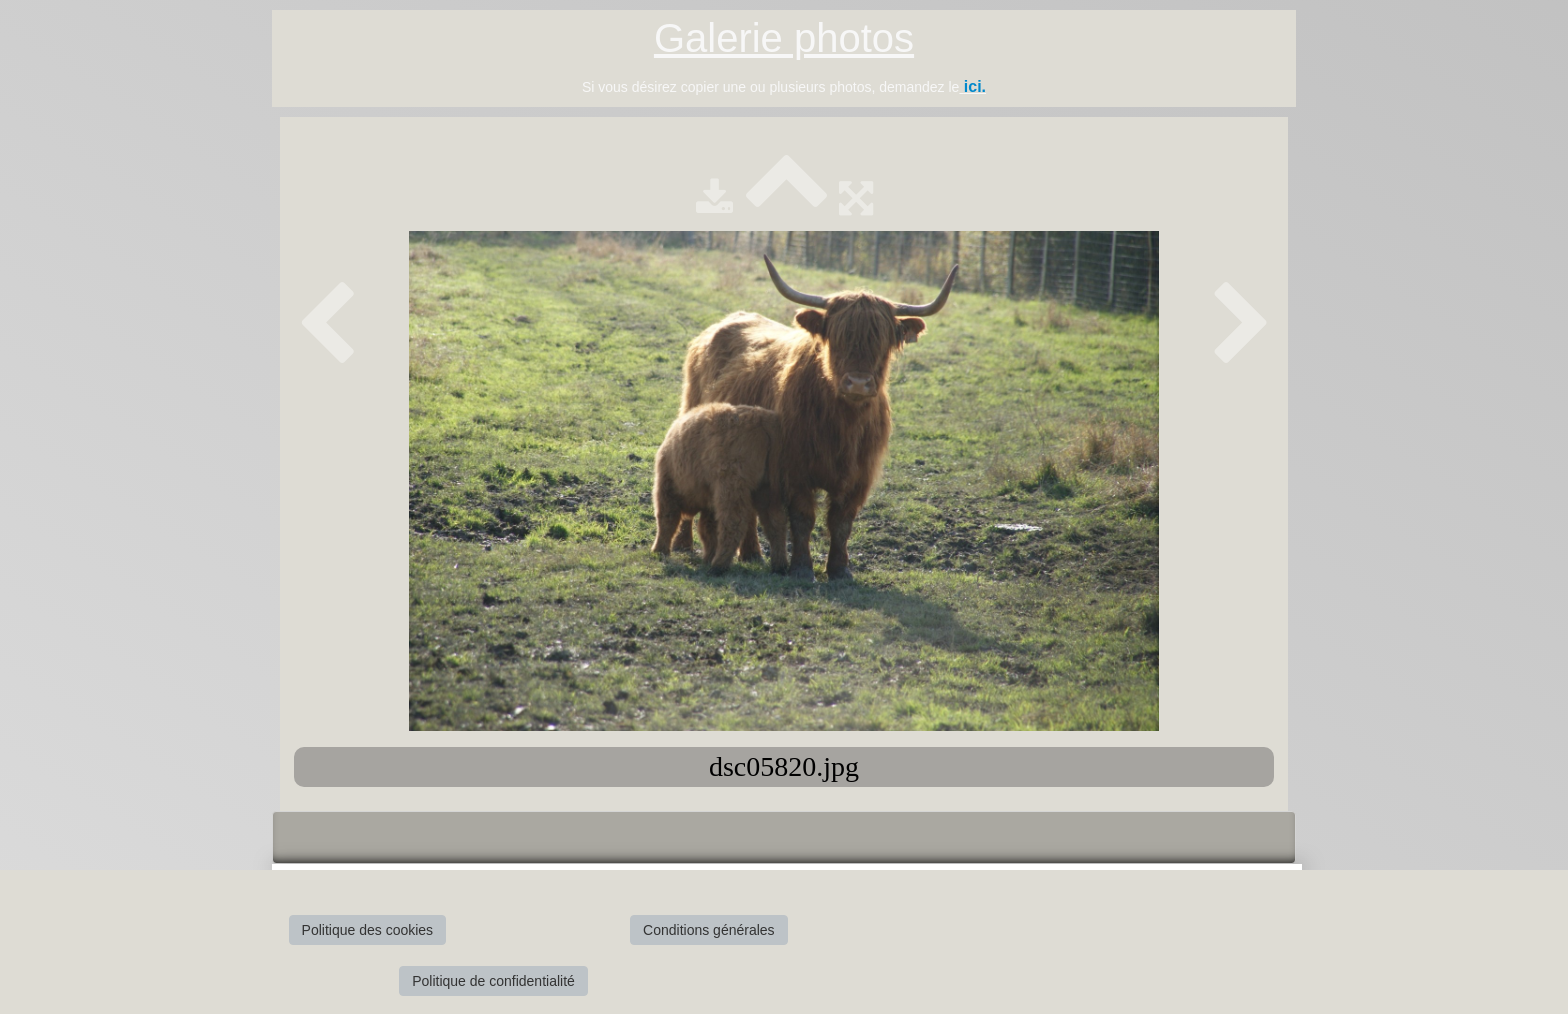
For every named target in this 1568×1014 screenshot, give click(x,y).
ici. (975, 86)
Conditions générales (709, 930)
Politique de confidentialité (493, 981)
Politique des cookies (368, 930)
